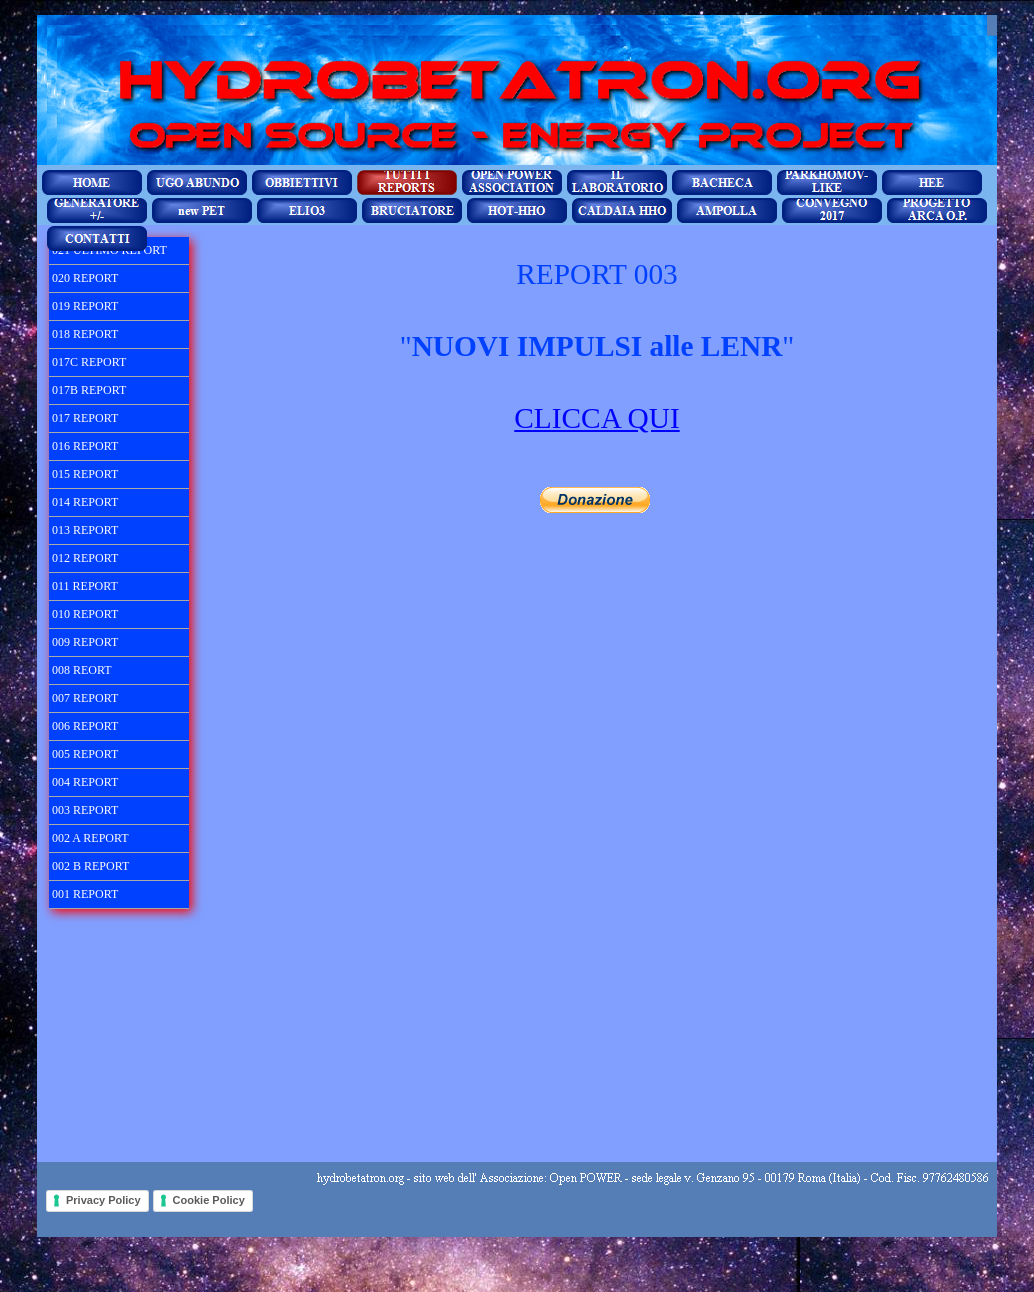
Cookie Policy (209, 1200)
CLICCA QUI (596, 418)
